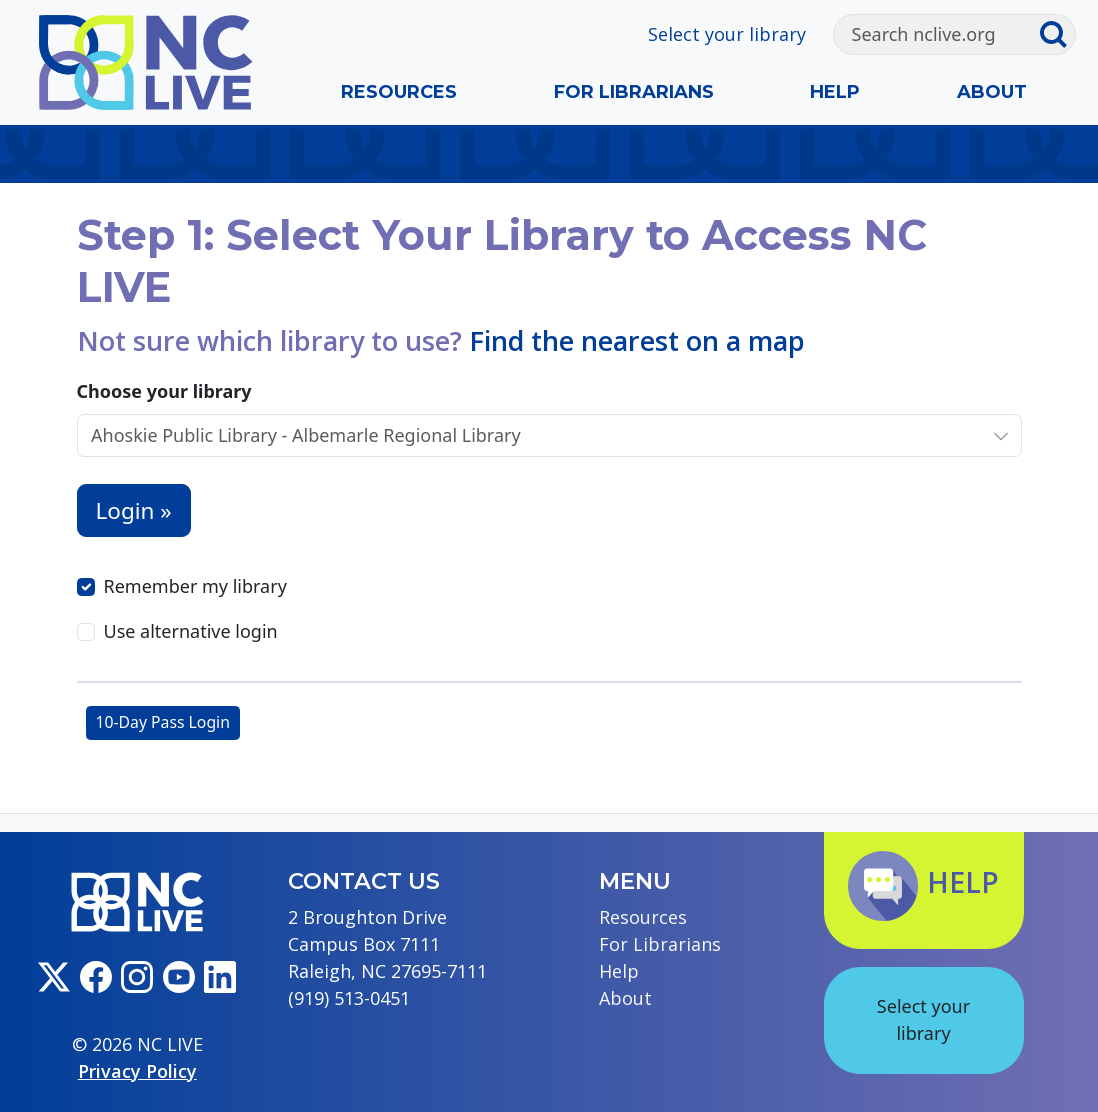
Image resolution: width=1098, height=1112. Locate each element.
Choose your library (164, 391)
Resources (399, 92)
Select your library (727, 34)
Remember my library (195, 586)
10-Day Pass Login (163, 722)
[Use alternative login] (86, 632)
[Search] (936, 35)
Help (835, 92)
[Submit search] (1057, 35)
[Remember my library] (86, 587)
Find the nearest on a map (637, 340)
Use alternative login (191, 631)
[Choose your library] (529, 435)
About (992, 92)
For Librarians (634, 92)
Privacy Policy (137, 1071)
